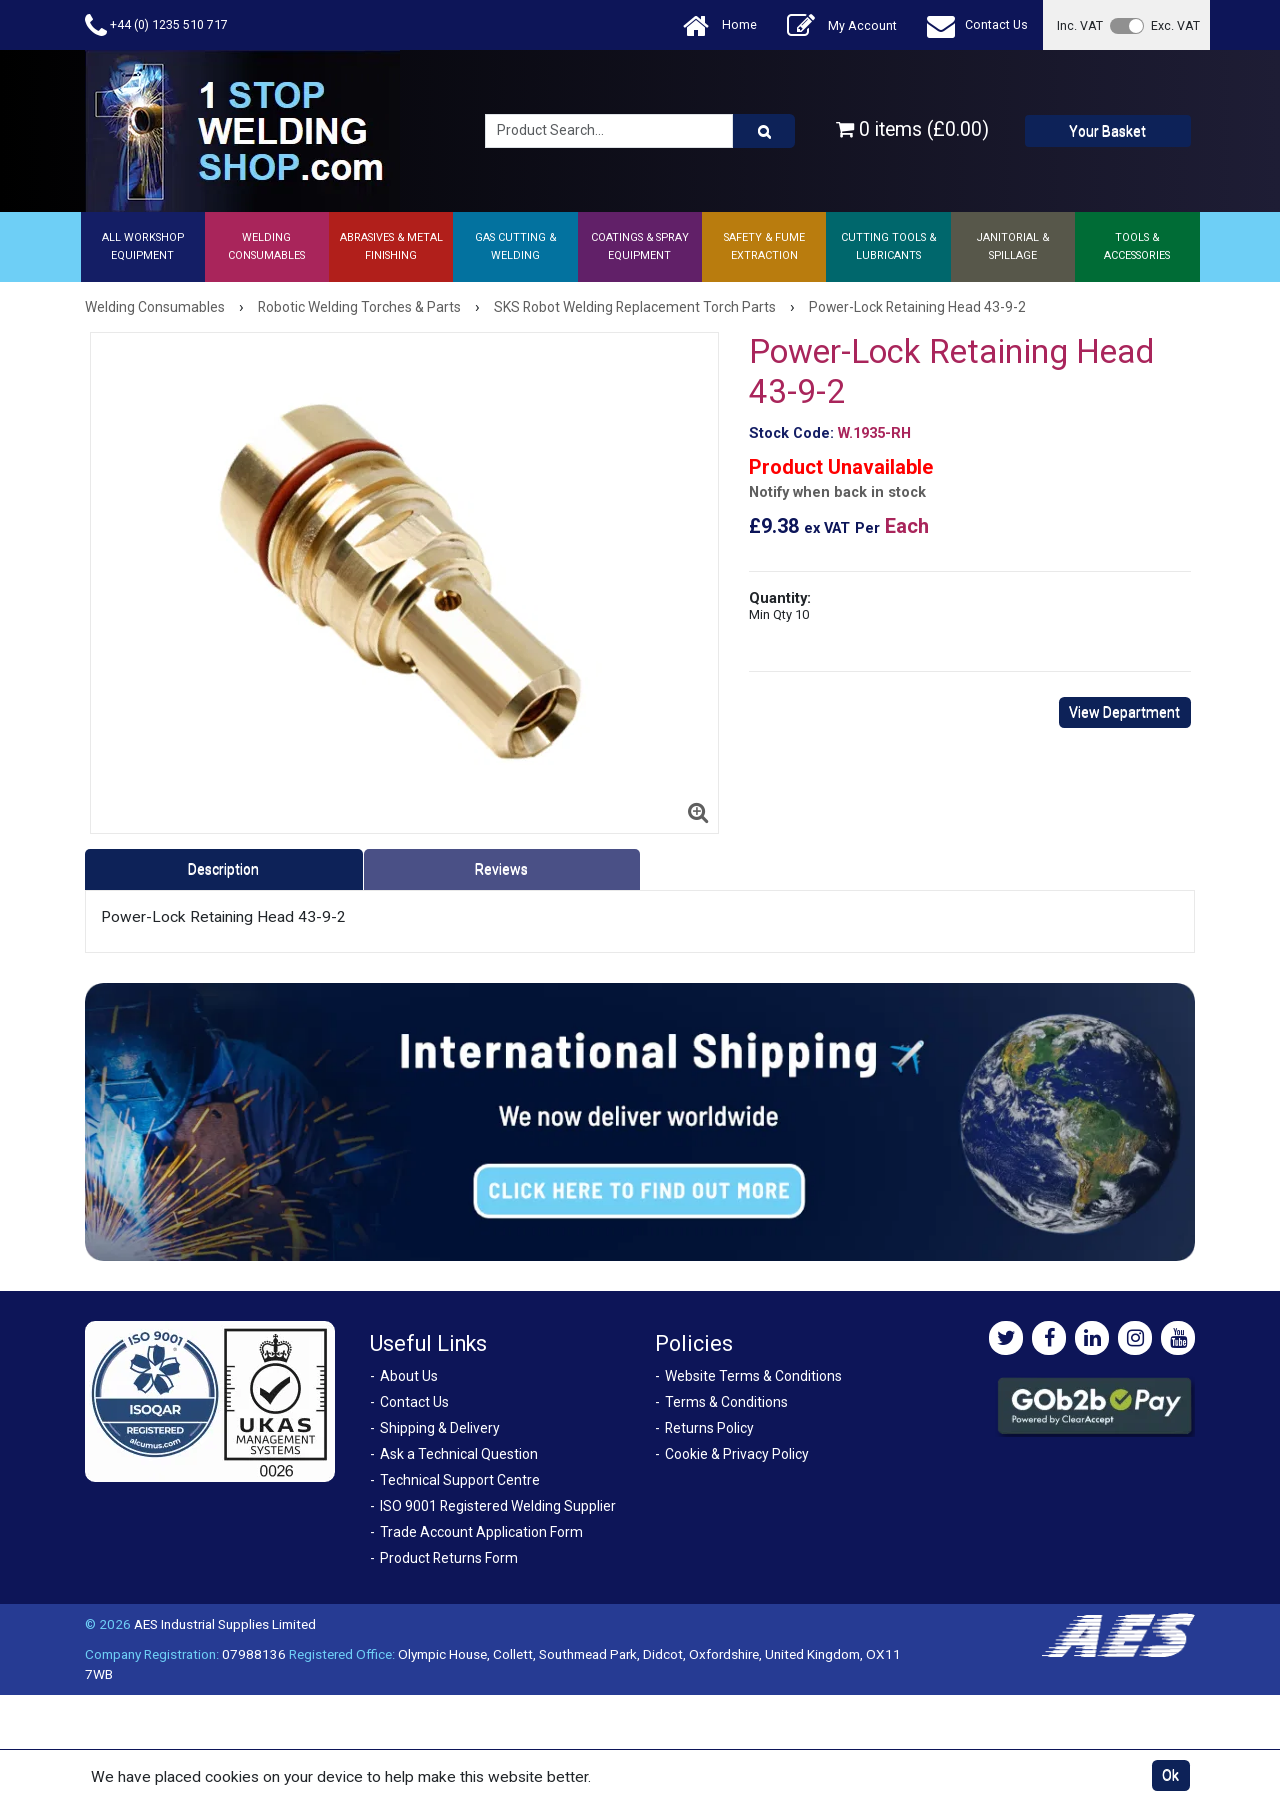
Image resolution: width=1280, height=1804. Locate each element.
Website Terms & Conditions (753, 1376)
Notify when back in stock (837, 492)
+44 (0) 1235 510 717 (156, 25)
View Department (1124, 712)
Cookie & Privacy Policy (737, 1454)
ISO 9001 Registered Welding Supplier (498, 1506)
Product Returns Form (449, 1558)
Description (223, 869)
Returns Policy (709, 1428)
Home (720, 25)
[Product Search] (764, 131)
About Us (409, 1376)
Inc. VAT (1080, 25)
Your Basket (1107, 131)
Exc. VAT (1175, 25)
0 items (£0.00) (912, 129)
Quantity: (780, 605)
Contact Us (977, 25)
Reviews (501, 869)
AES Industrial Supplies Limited (225, 1624)
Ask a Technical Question (459, 1454)
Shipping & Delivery (440, 1428)
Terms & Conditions (726, 1402)
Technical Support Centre (460, 1480)
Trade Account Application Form (481, 1532)
